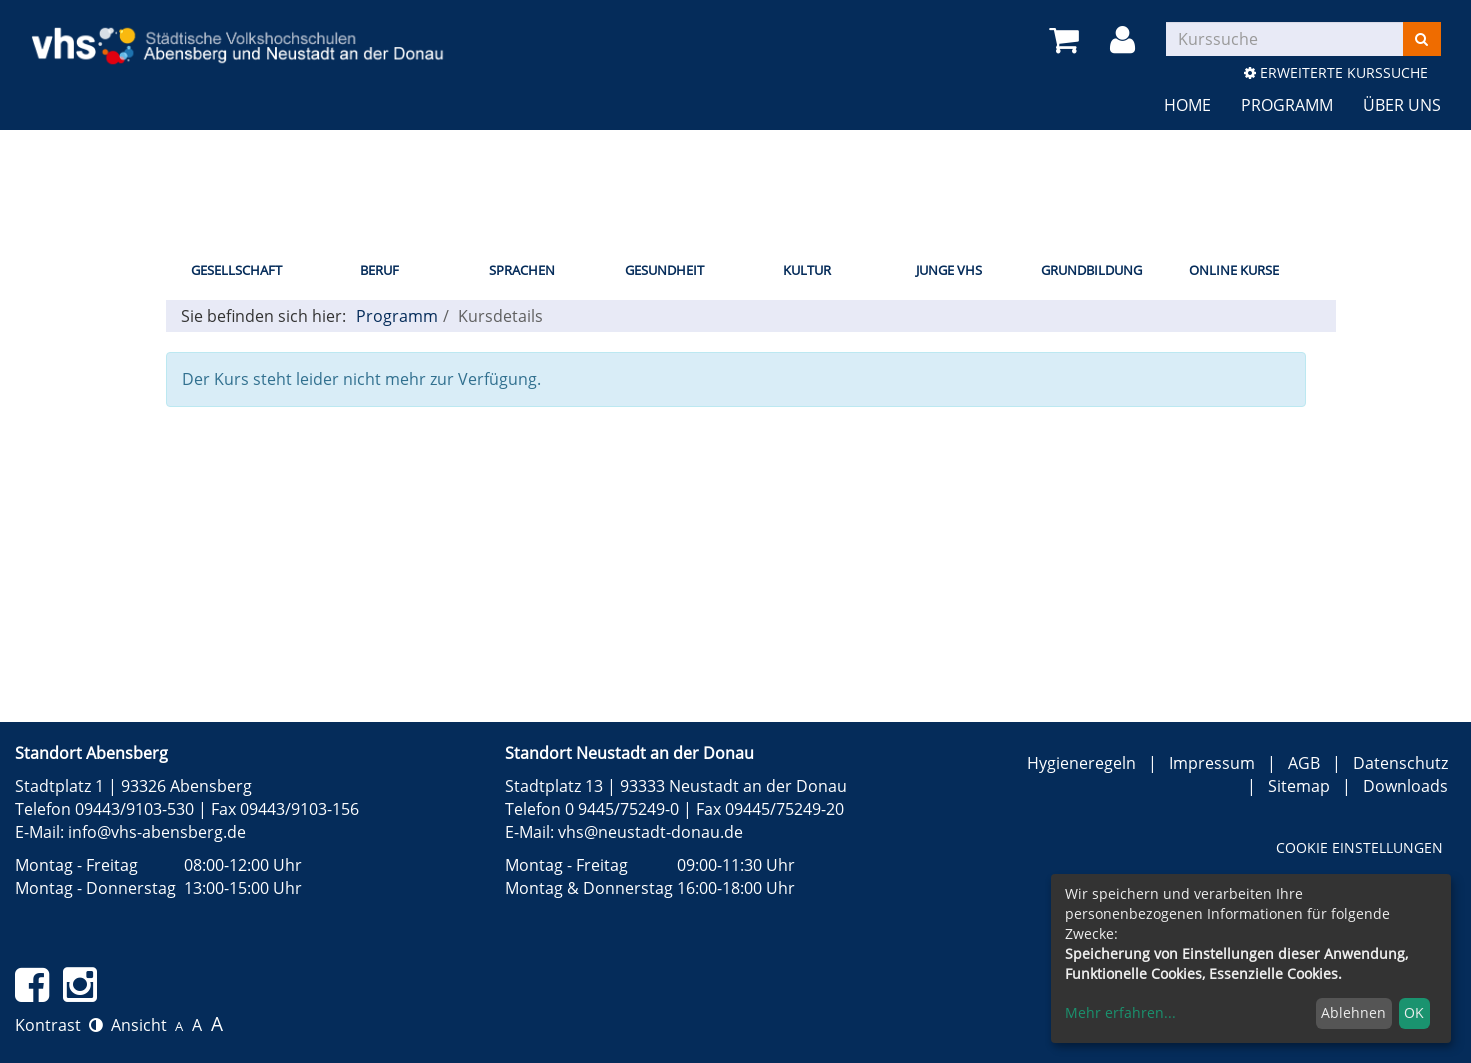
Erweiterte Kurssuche (1336, 72)
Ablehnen (1353, 1012)
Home (1187, 105)
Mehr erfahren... (1120, 1012)
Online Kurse (1234, 270)
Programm (1287, 105)
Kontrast (59, 1025)
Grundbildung (1091, 270)
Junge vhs (949, 270)
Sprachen (522, 270)
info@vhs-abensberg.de (157, 832)
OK (1414, 1012)
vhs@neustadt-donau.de (650, 832)
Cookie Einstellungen (1359, 847)
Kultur (807, 270)
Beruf (379, 270)
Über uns (1402, 105)
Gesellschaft (236, 270)
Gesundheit (664, 270)
